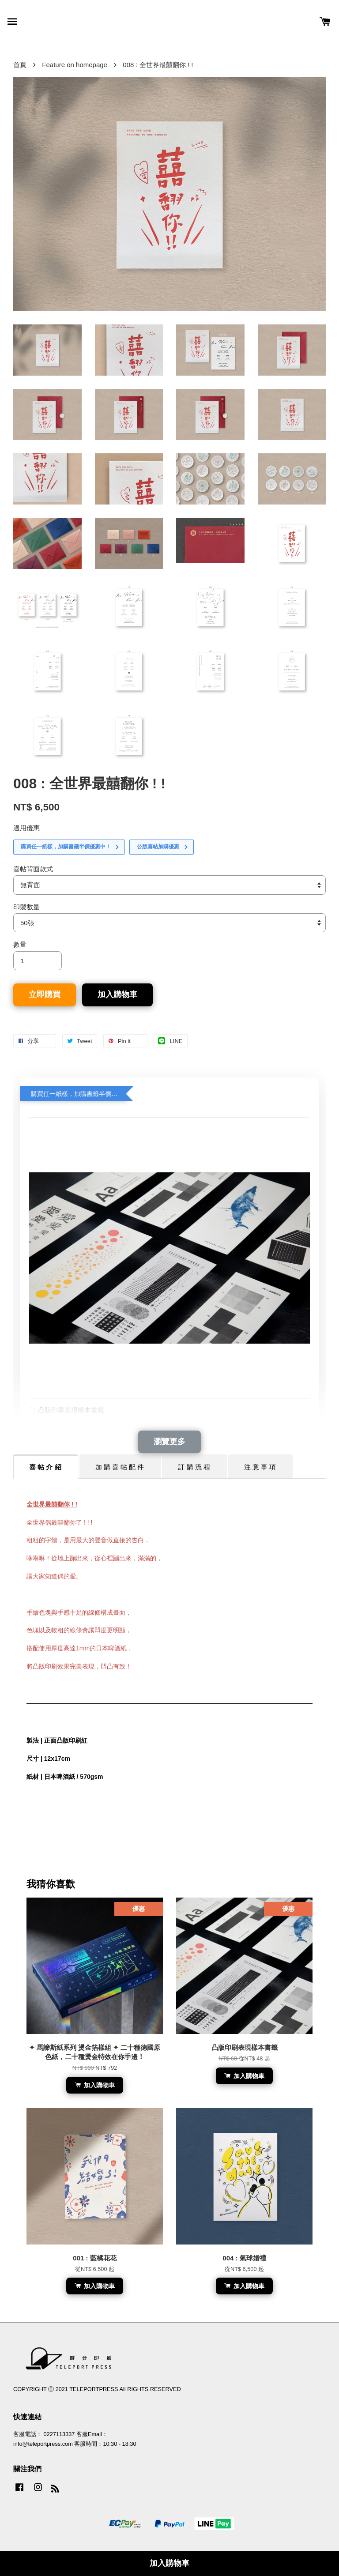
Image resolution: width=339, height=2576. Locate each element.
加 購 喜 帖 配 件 (119, 1467)
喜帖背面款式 (33, 869)
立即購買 (44, 994)
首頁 (19, 64)
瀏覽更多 (169, 1441)
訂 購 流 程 (194, 1467)
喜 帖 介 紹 (45, 1467)
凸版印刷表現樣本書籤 (66, 1411)
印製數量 (26, 907)
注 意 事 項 (260, 1467)
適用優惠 (26, 828)
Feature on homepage (74, 64)
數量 (19, 944)
